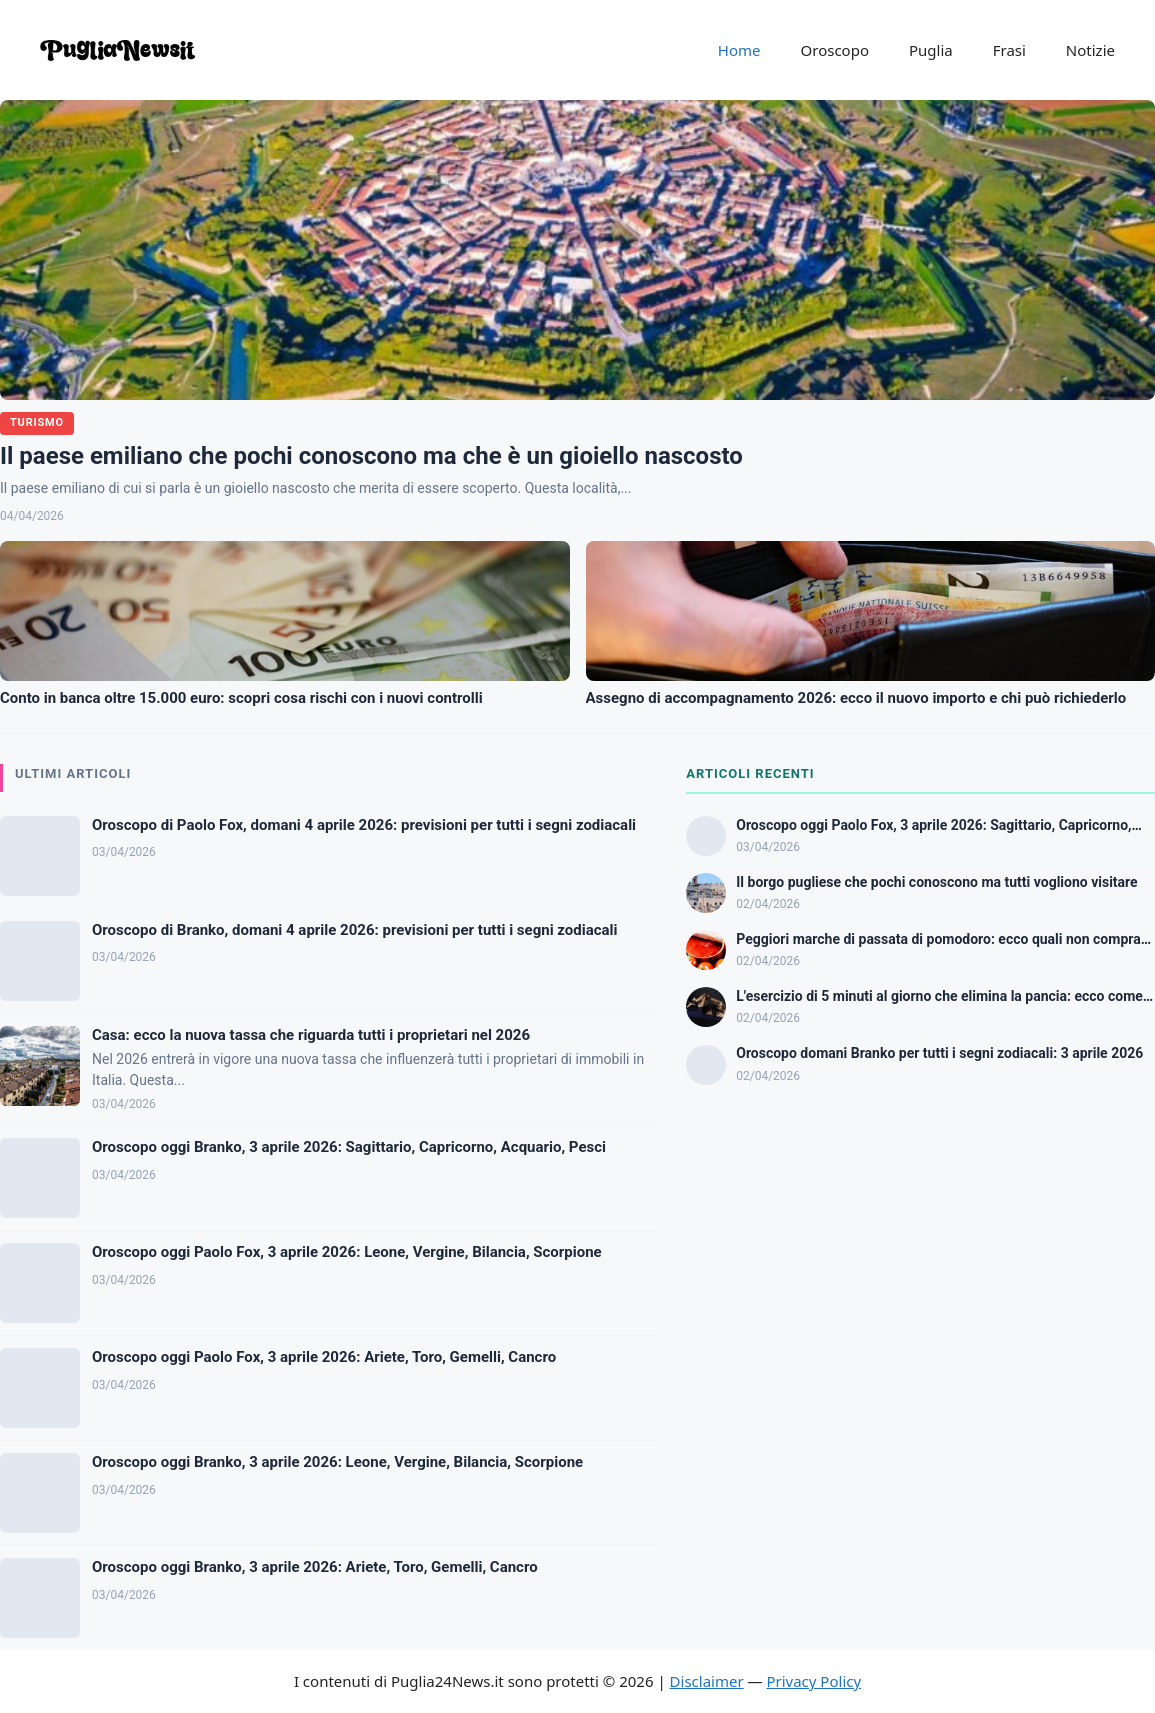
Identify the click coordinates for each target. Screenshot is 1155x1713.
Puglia (931, 50)
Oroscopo (835, 50)
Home (739, 50)
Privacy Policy (813, 1681)
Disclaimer (707, 1681)
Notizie (1090, 50)
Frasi (1009, 50)
